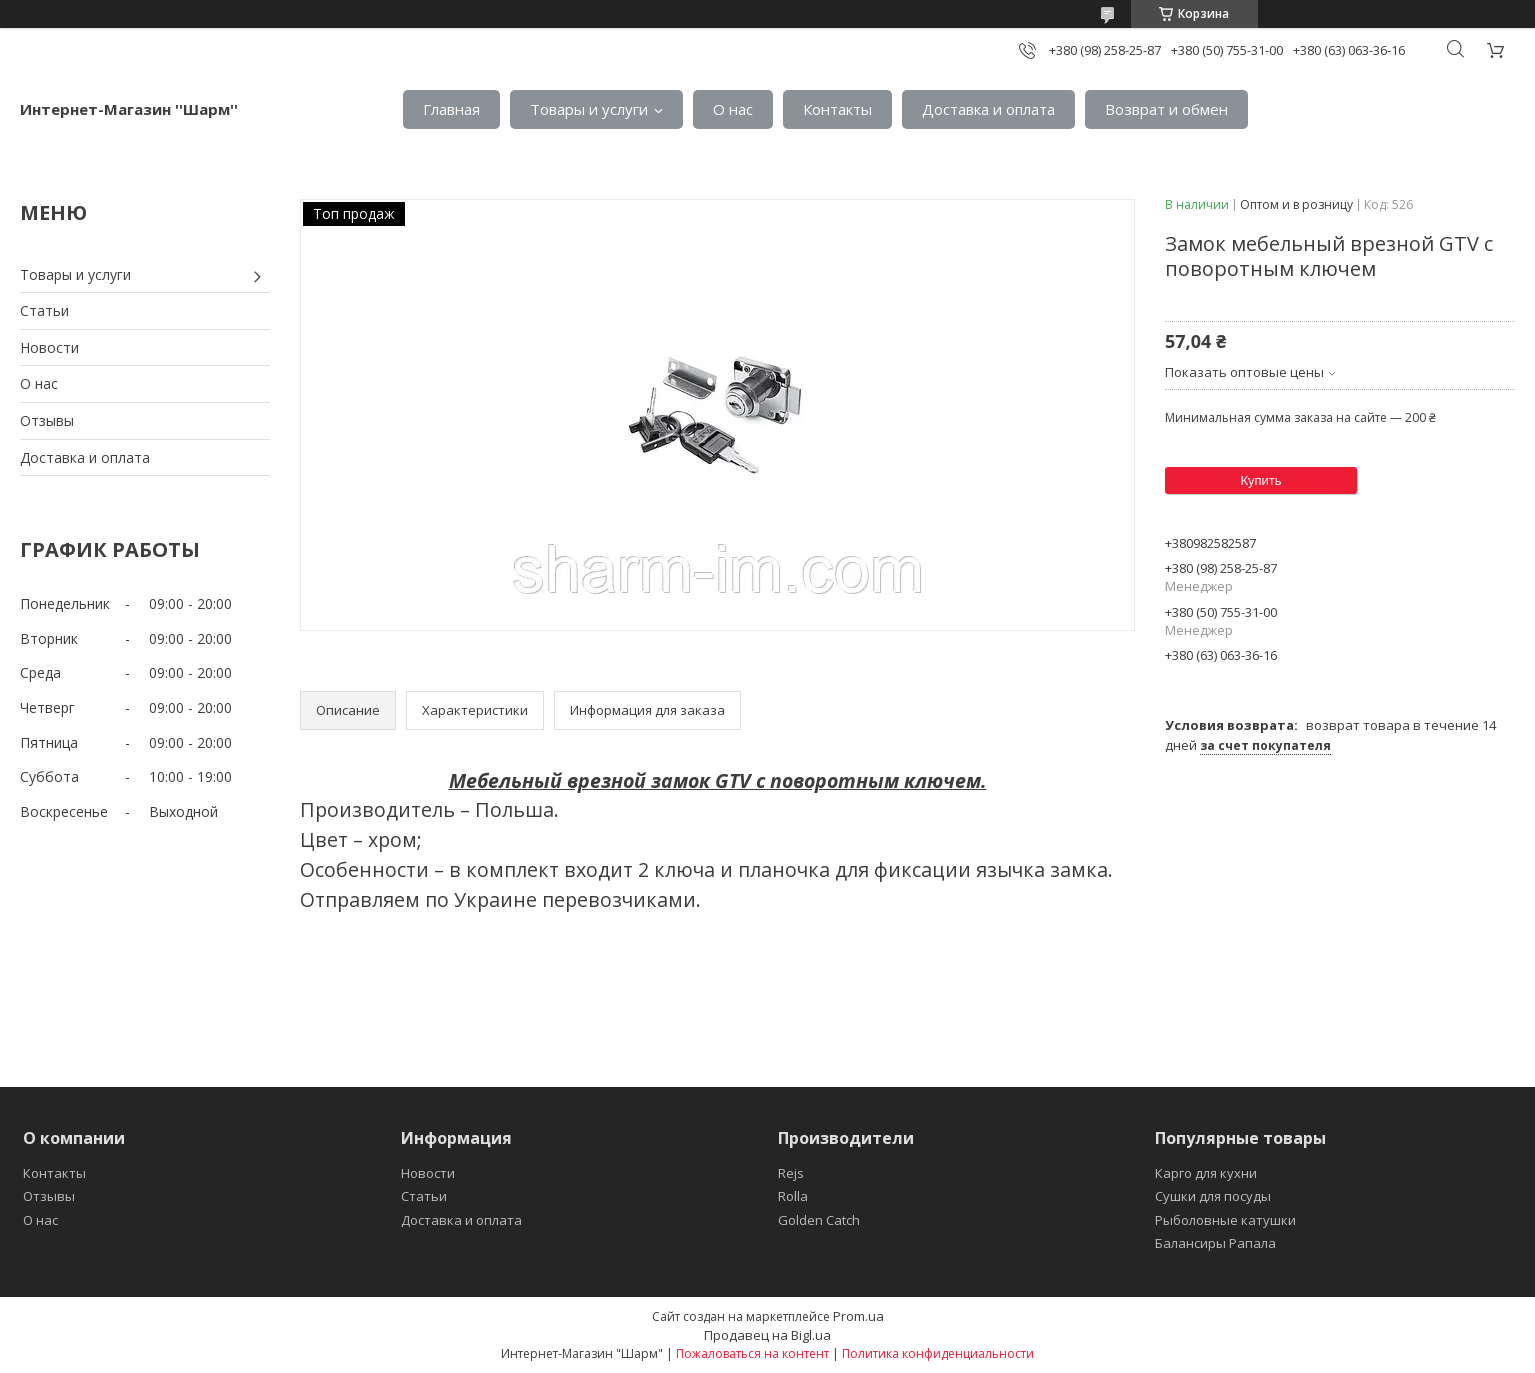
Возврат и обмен (1166, 109)
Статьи (44, 310)
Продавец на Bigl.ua (767, 1335)
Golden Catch (819, 1220)
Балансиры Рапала (1215, 1243)
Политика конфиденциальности (938, 1353)
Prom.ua (858, 1316)
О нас (733, 109)
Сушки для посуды (1213, 1196)
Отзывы (47, 420)
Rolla (793, 1196)
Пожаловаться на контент (752, 1353)
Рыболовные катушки (1225, 1220)
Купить (1260, 480)
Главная (451, 109)
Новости (49, 347)
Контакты (837, 109)
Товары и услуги (589, 109)
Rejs (791, 1173)
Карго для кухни (1206, 1173)
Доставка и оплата (988, 109)
